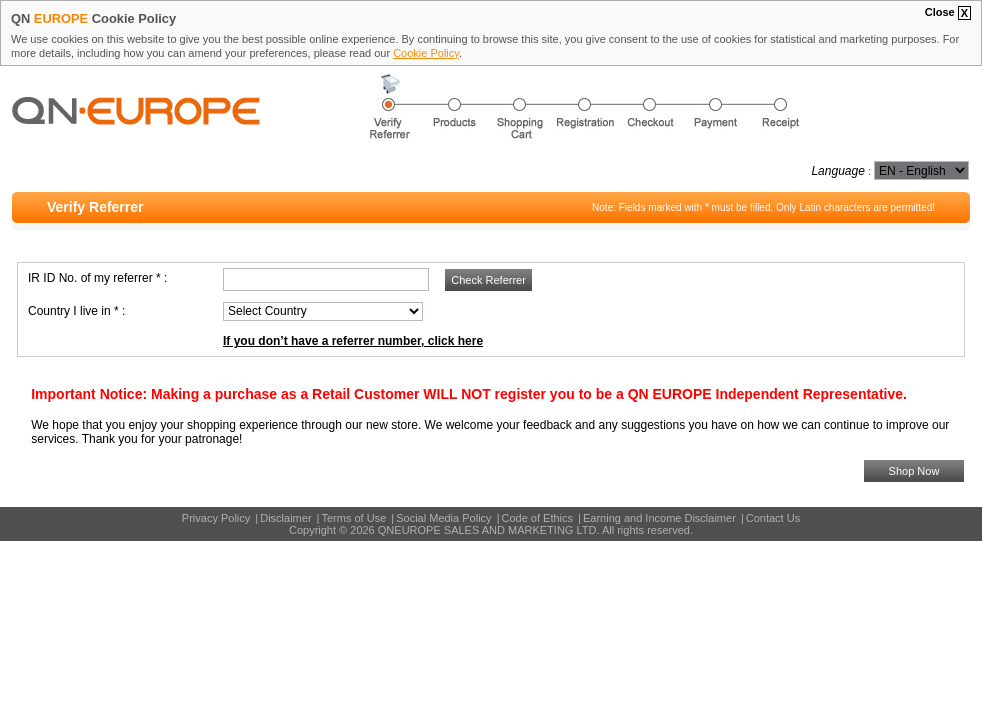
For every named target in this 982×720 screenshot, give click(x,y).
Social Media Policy (443, 518)
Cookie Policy (426, 53)
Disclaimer (285, 518)
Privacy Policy (216, 518)
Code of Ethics (538, 518)
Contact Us (773, 518)
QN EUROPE (189, 131)
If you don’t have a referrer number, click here (353, 341)
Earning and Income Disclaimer (659, 518)
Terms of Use (353, 518)
